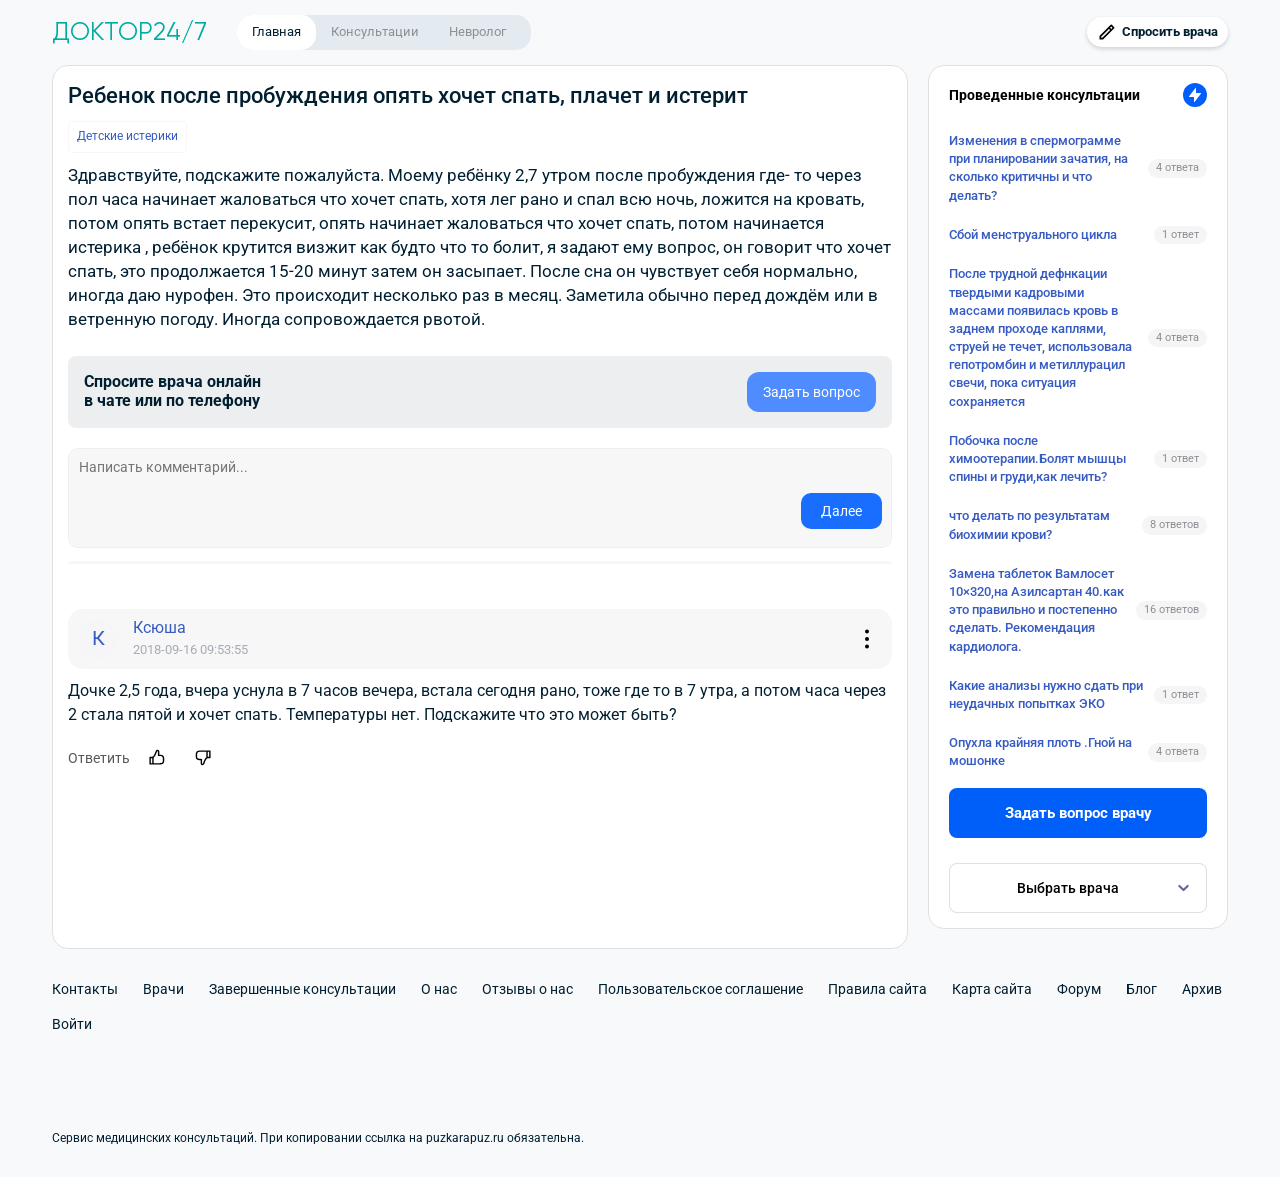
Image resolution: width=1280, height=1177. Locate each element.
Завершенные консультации (302, 989)
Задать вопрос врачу (1078, 813)
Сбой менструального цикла (1033, 234)
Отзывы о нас (527, 989)
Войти (72, 1024)
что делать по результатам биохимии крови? (1029, 524)
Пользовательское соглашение (700, 989)
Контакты (85, 989)
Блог (1141, 989)
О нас (439, 989)
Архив (1202, 989)
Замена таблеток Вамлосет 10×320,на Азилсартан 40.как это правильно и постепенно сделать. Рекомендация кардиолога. (1036, 610)
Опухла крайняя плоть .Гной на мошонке (1040, 751)
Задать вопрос (811, 392)
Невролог (477, 31)
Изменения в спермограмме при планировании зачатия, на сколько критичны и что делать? (1038, 168)
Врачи (163, 989)
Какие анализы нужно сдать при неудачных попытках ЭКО (1046, 694)
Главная (276, 31)
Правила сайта (877, 989)
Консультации (375, 31)
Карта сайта (992, 989)
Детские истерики (127, 136)
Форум (1079, 989)
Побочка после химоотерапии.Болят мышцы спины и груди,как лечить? (1037, 458)
